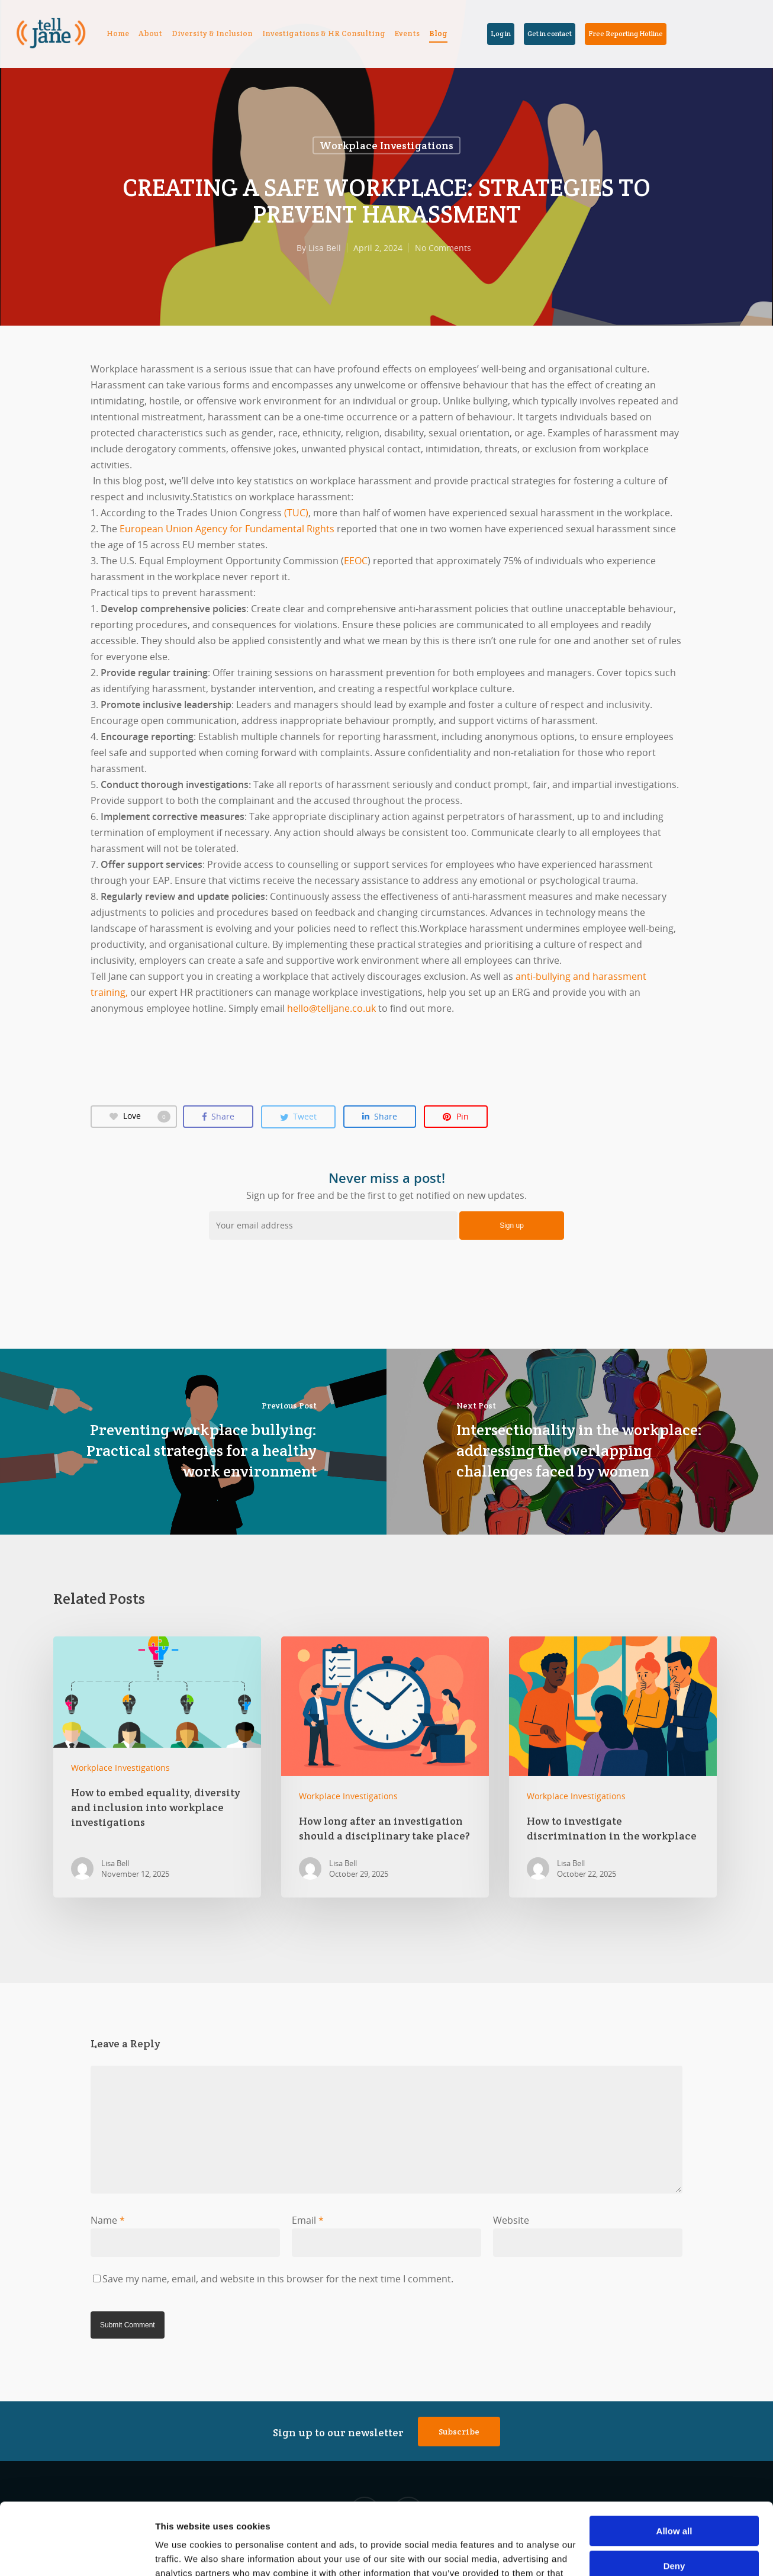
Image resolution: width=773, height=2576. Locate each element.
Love (139, 1116)
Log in (501, 33)
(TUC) (296, 512)
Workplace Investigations (386, 145)
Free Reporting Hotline (625, 33)
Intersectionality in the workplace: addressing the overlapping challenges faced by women (579, 1442)
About (150, 33)
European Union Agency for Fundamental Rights (227, 528)
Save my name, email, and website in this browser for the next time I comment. (277, 2278)
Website (511, 2220)
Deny (674, 2498)
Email (308, 2220)
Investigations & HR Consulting (323, 33)
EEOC (356, 560)
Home (118, 33)
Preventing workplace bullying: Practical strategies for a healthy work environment (193, 1442)
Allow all (674, 2464)
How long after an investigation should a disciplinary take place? (385, 1767)
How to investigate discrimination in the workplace (613, 1767)
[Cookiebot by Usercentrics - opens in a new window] (76, 2553)
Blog (438, 33)
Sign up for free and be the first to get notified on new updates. (386, 1186)
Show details (182, 2553)
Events (407, 33)
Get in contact (549, 33)
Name (108, 2220)
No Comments (443, 247)
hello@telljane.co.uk (331, 1008)
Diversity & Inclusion (212, 33)
